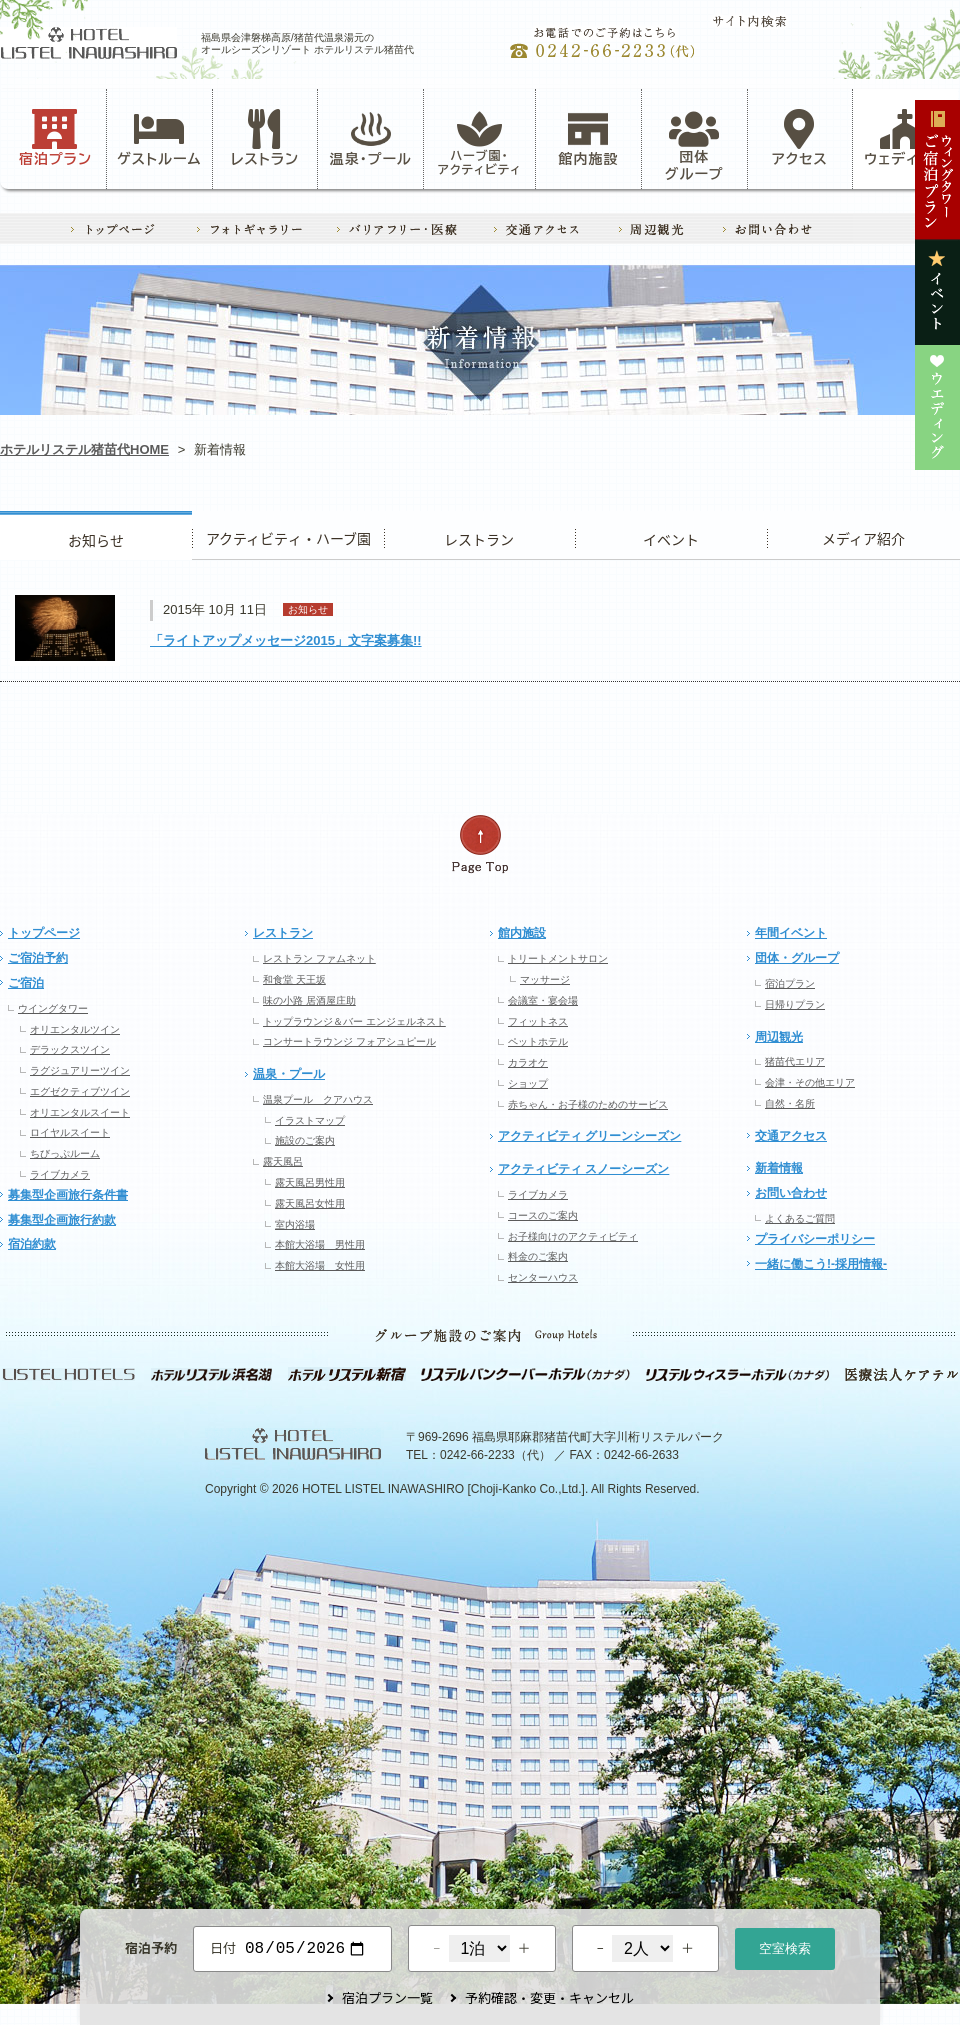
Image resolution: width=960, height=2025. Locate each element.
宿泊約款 (32, 1244)
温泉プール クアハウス (318, 1099)
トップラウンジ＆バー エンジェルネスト (354, 1021)
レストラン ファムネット (319, 958)
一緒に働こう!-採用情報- (821, 1264)
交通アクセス (791, 1136)
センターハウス (543, 1277)
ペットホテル (538, 1041)
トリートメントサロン (558, 958)
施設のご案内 (305, 1140)
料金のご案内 (538, 1256)
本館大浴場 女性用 (320, 1265)
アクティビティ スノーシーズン (583, 1169)
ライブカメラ (60, 1174)
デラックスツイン (70, 1049)
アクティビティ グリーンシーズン (589, 1136)
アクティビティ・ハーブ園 (288, 535)
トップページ (44, 933)
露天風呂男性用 (310, 1182)
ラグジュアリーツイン (80, 1070)
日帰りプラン (795, 1004)
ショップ (528, 1083)
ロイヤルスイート (70, 1132)
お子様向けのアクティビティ (573, 1236)
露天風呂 (283, 1161)
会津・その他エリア (810, 1082)
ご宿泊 (26, 983)
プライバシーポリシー (815, 1239)
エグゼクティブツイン (80, 1091)
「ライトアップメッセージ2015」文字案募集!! (286, 640)
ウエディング (863, 535)
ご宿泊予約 (38, 958)
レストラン (265, 138)
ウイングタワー (53, 1008)
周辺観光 (779, 1037)
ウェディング (905, 138)
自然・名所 (790, 1103)
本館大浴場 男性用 (320, 1244)
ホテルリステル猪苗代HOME (84, 449)
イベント (671, 535)
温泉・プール (371, 138)
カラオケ (528, 1062)
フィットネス (538, 1021)
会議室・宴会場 (543, 1000)
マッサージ (545, 979)
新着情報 (779, 1168)
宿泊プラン (55, 138)
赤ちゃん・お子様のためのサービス (588, 1104)
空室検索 (785, 1946)
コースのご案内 (543, 1215)
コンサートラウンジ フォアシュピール (349, 1041)
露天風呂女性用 (310, 1203)
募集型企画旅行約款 (62, 1220)
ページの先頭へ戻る (480, 844)
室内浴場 (295, 1224)
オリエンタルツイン (75, 1029)
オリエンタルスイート (80, 1112)
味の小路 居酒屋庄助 (309, 1000)
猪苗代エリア (795, 1061)
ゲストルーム (159, 138)
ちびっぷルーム (65, 1153)
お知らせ (96, 535)
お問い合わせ (791, 1193)
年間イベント (791, 933)
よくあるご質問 (800, 1218)
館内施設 (588, 138)
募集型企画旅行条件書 (68, 1195)
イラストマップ (310, 1120)
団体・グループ (797, 958)
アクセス (800, 138)
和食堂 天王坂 (294, 979)
